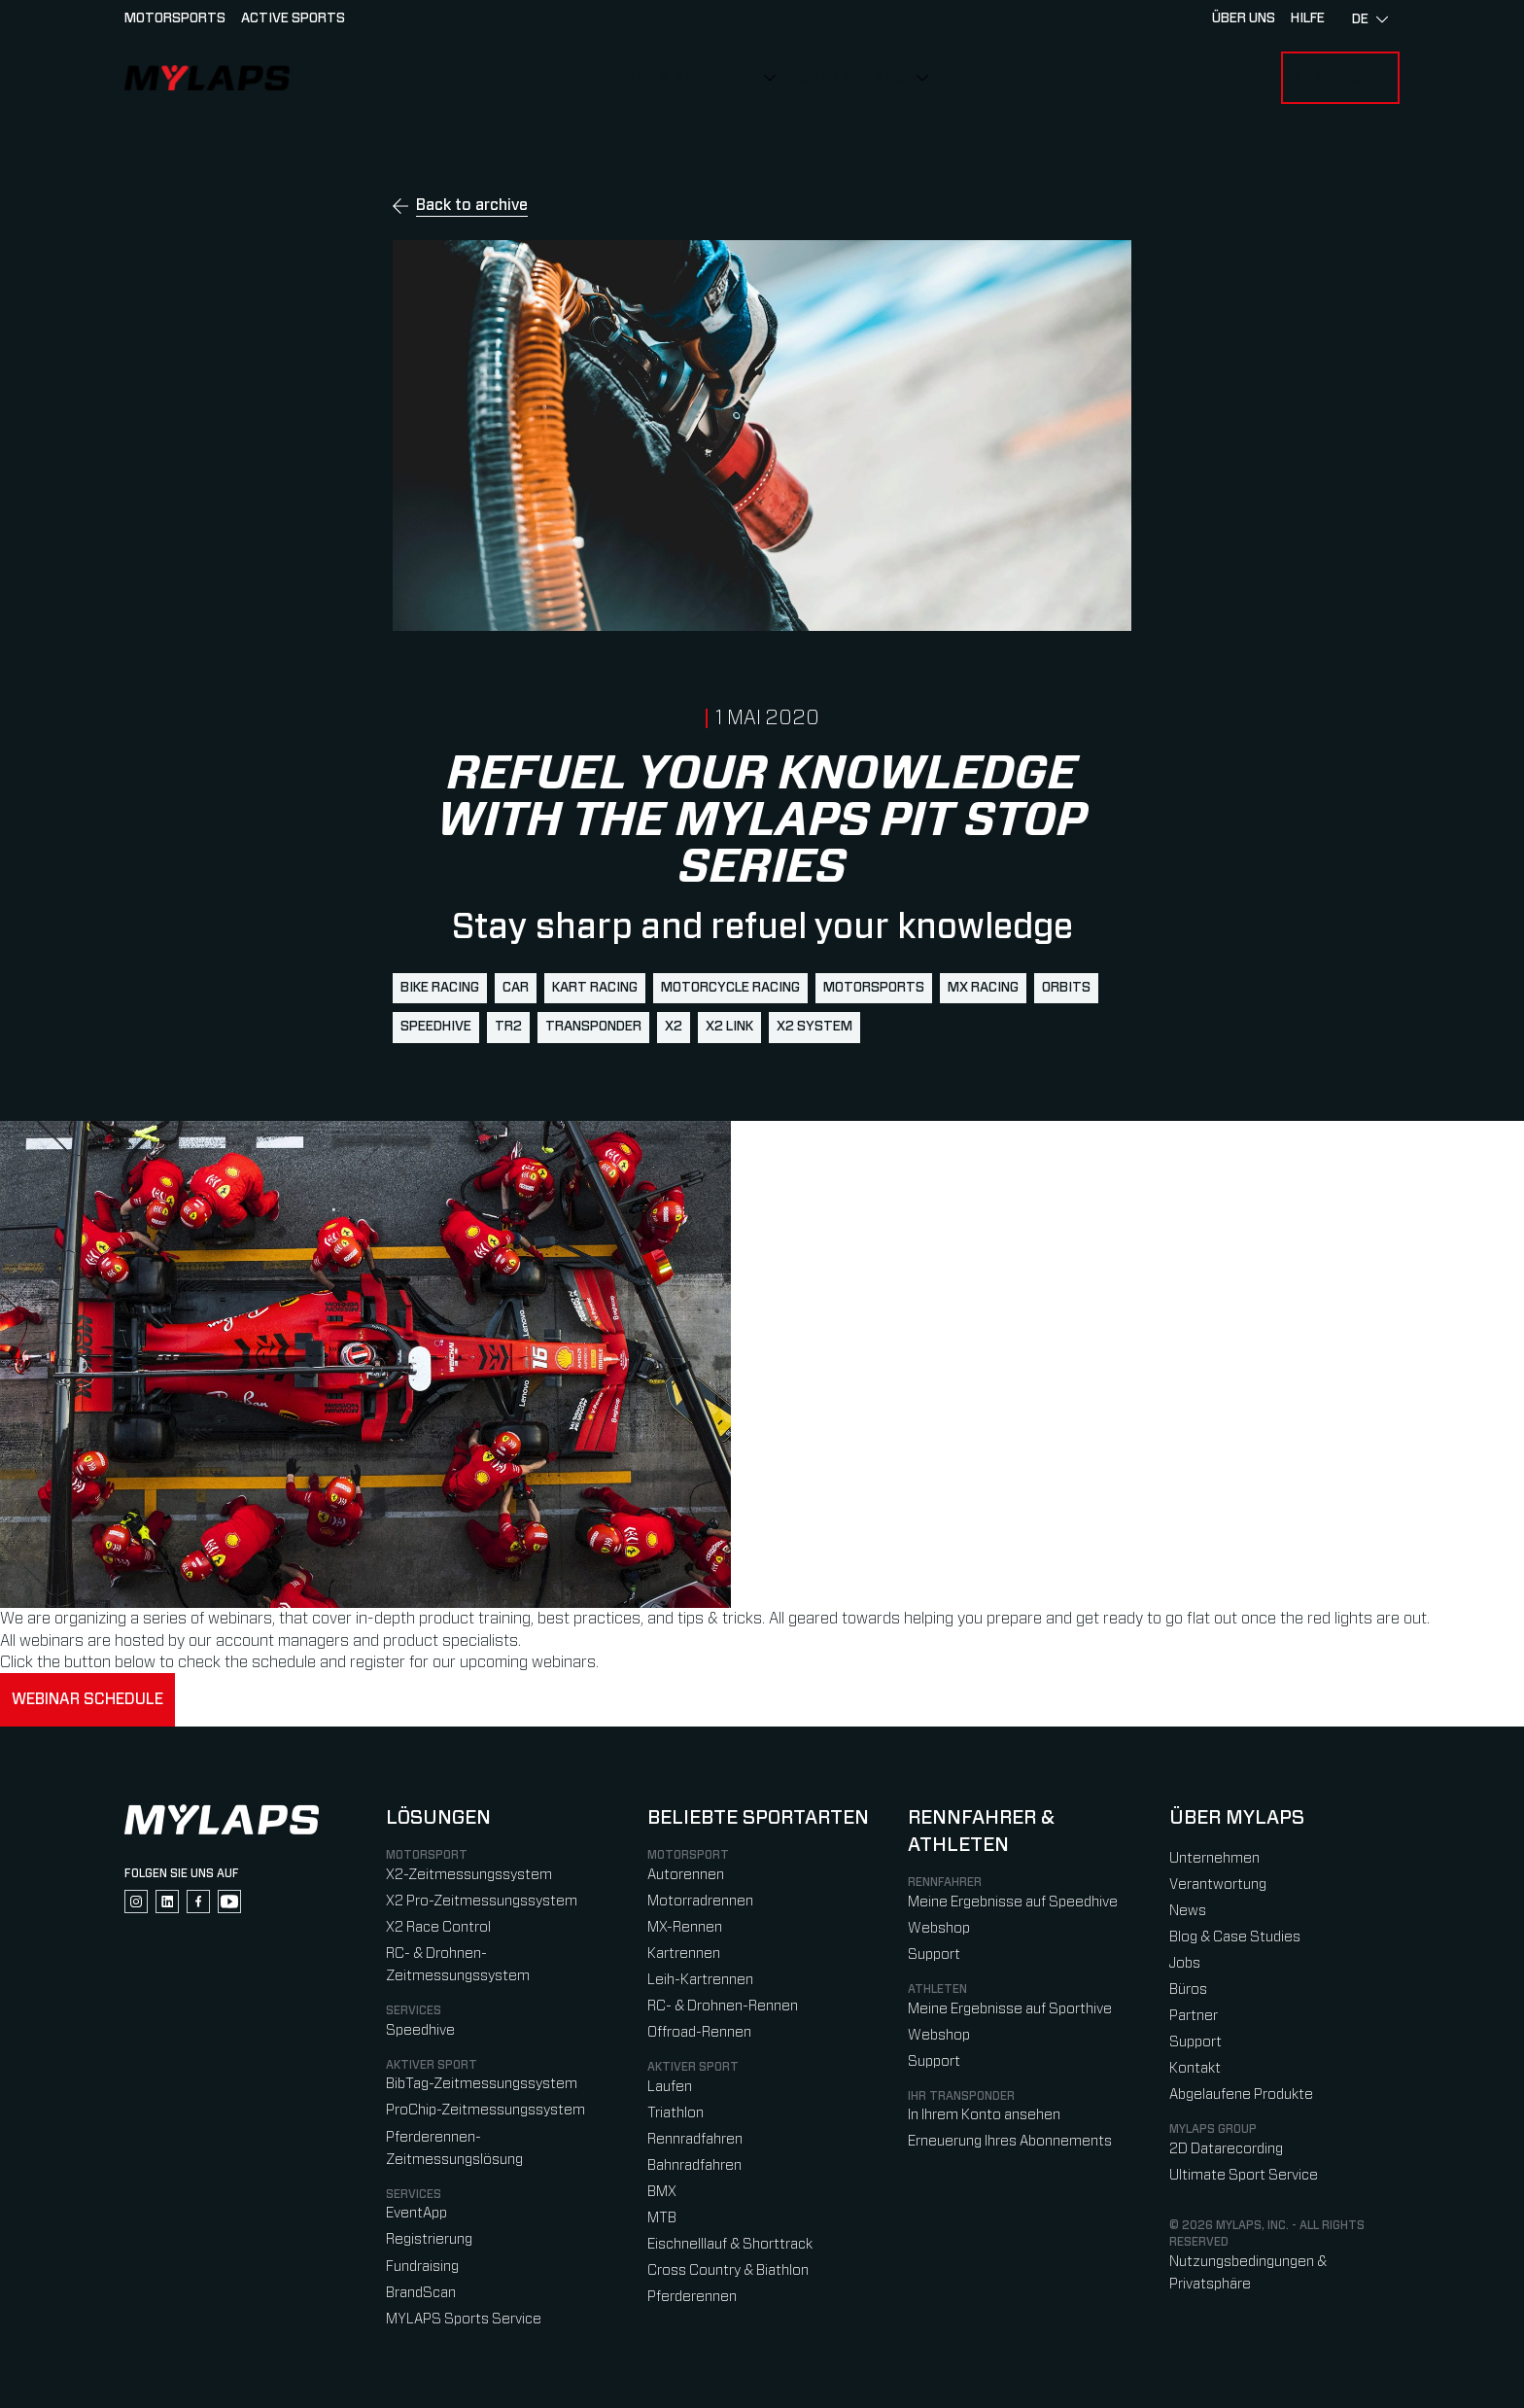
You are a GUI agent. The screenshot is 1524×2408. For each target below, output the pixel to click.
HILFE (1308, 18)
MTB (661, 2218)
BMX (661, 2191)
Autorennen (685, 1874)
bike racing (439, 988)
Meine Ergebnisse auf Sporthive (1010, 2009)
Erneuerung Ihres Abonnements (1010, 2141)
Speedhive (435, 1026)
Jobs (1184, 1963)
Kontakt (1195, 2068)
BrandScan (421, 2293)
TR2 (508, 1026)
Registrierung (429, 2239)
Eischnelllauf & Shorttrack (730, 2244)
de (1370, 19)
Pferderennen (692, 2296)
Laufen (669, 2086)
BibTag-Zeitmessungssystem (481, 2083)
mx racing (983, 988)
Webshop (939, 1928)
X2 (673, 1026)
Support (934, 1954)
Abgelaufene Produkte (1241, 2094)
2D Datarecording (1226, 2149)
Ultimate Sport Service (1243, 2175)
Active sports (293, 18)
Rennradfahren (695, 2139)
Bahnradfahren (694, 2165)
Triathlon (675, 2113)
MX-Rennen (684, 1927)
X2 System (814, 1026)
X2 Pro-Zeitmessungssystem (481, 1901)
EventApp (416, 2213)
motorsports (873, 988)
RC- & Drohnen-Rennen (722, 2006)
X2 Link (729, 1026)
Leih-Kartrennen (700, 1979)
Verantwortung (1217, 1884)
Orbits (1066, 988)
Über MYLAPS (852, 78)
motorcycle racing (730, 988)
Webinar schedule (87, 1699)
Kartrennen (683, 1953)
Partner (1193, 2015)
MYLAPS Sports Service (463, 2319)
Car (515, 988)
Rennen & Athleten (674, 78)
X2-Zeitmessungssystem (469, 1874)
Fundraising (422, 2266)
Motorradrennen (700, 1901)
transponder (593, 1026)
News (1187, 1910)
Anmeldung (1340, 78)
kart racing (595, 988)
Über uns (1243, 18)
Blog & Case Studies (1234, 1937)
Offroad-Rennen (699, 2032)
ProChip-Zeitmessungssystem (485, 2110)
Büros (1188, 1989)
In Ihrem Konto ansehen (984, 2115)
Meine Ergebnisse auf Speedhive (1013, 1902)
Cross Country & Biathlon (728, 2270)
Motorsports (174, 18)
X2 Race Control (438, 1927)
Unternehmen (1214, 1858)
